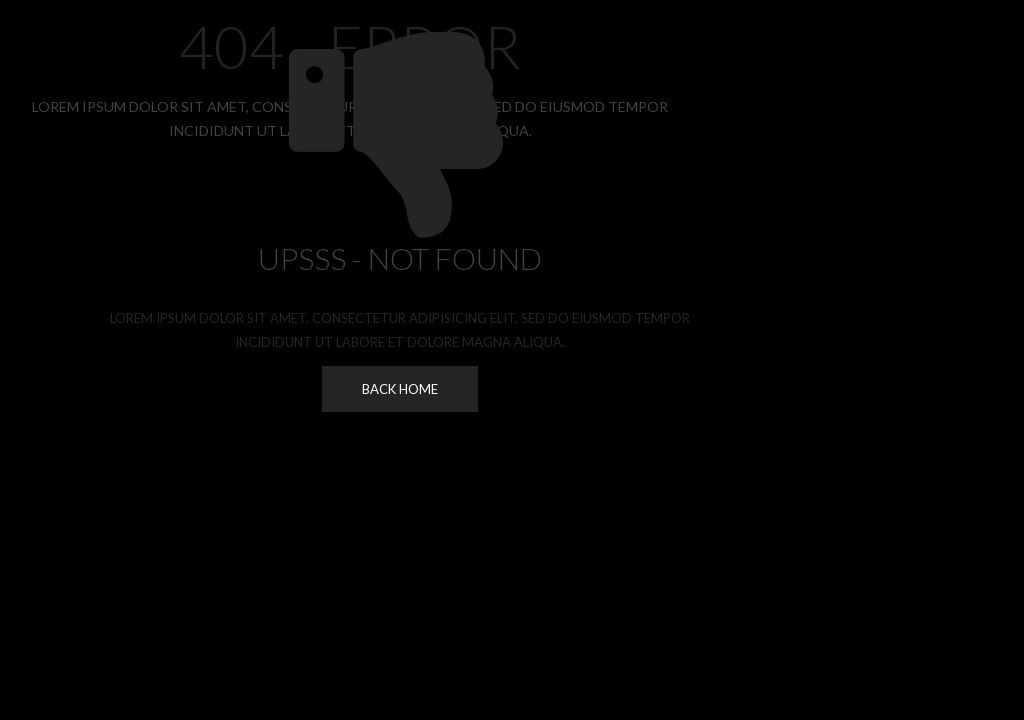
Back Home (400, 389)
